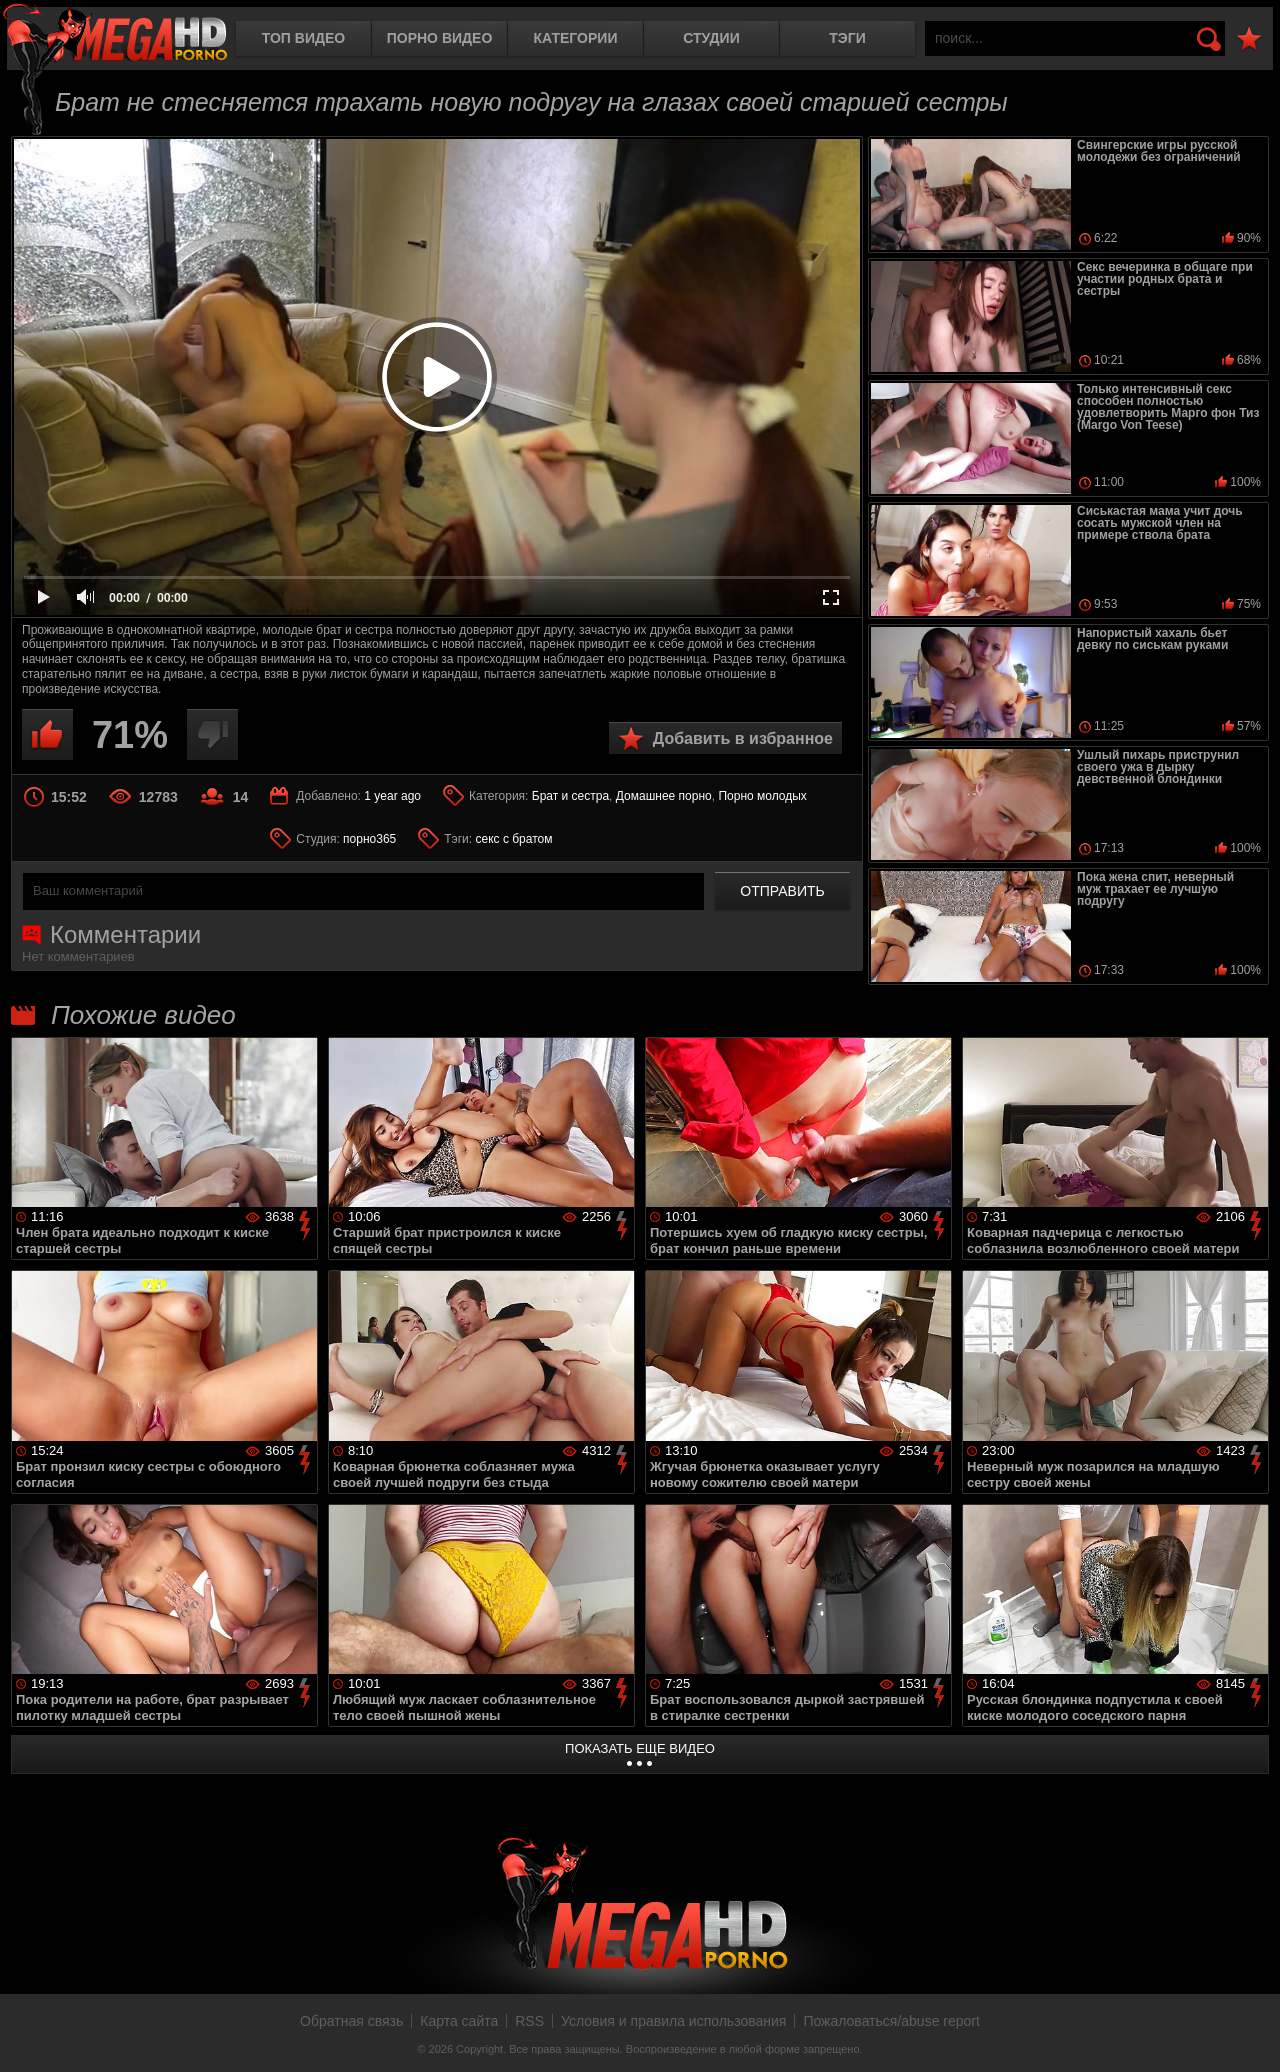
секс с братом (513, 839)
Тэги (847, 38)
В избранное (1249, 39)
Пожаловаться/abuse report (891, 2021)
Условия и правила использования (673, 2021)
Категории (576, 38)
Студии (711, 38)
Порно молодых (762, 796)
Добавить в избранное (743, 738)
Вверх (1250, 2035)
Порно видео (440, 38)
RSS (529, 2021)
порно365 (369, 839)
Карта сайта (459, 2021)
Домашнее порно (664, 796)
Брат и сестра (570, 796)
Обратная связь (351, 2021)
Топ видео (303, 38)
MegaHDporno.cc (115, 34)
